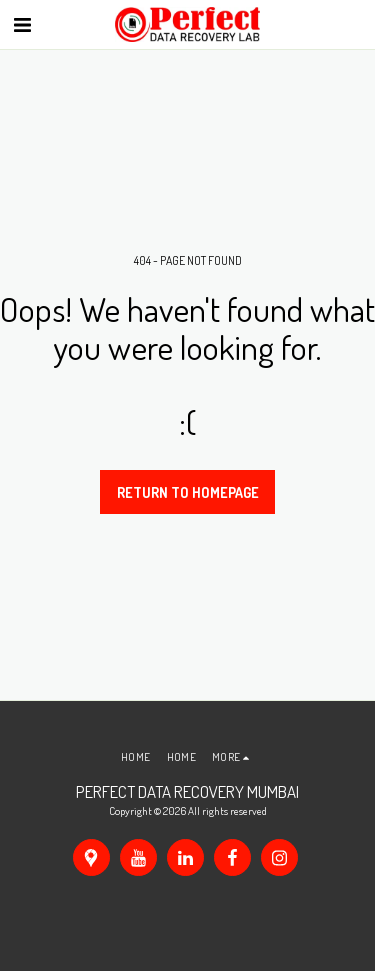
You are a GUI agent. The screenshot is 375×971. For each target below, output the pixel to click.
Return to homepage (188, 492)
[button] (22, 24)
